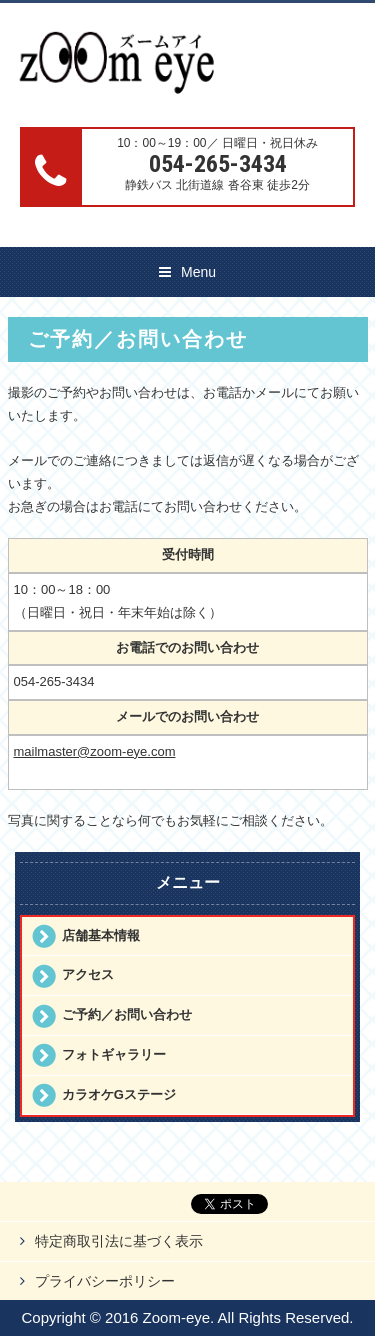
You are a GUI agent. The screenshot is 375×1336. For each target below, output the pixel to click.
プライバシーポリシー (105, 1281)
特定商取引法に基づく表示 (119, 1241)
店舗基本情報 (101, 935)
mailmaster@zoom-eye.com (95, 751)
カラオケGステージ (119, 1094)
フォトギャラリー (114, 1054)
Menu (198, 272)
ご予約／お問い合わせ (127, 1014)
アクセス (88, 974)
